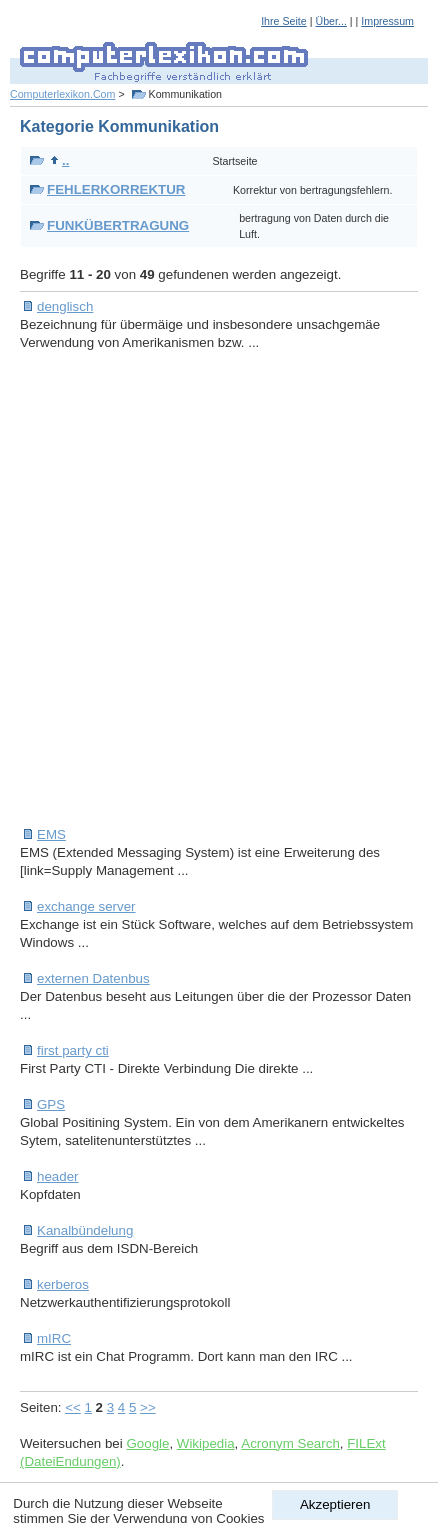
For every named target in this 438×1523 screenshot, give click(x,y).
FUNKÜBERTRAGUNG (118, 225)
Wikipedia (206, 1443)
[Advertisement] (219, 589)
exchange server (86, 906)
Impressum (387, 21)
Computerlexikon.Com (62, 94)
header (58, 1176)
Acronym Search (290, 1443)
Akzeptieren (335, 1504)
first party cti (73, 1050)
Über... (330, 21)
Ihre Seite (284, 21)
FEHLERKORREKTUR (116, 189)
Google (147, 1443)
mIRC (54, 1338)
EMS (51, 834)
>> (148, 1407)
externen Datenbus (93, 978)
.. (59, 160)
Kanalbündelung (85, 1230)
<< (73, 1407)
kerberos (63, 1284)
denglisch (65, 306)
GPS (51, 1104)
